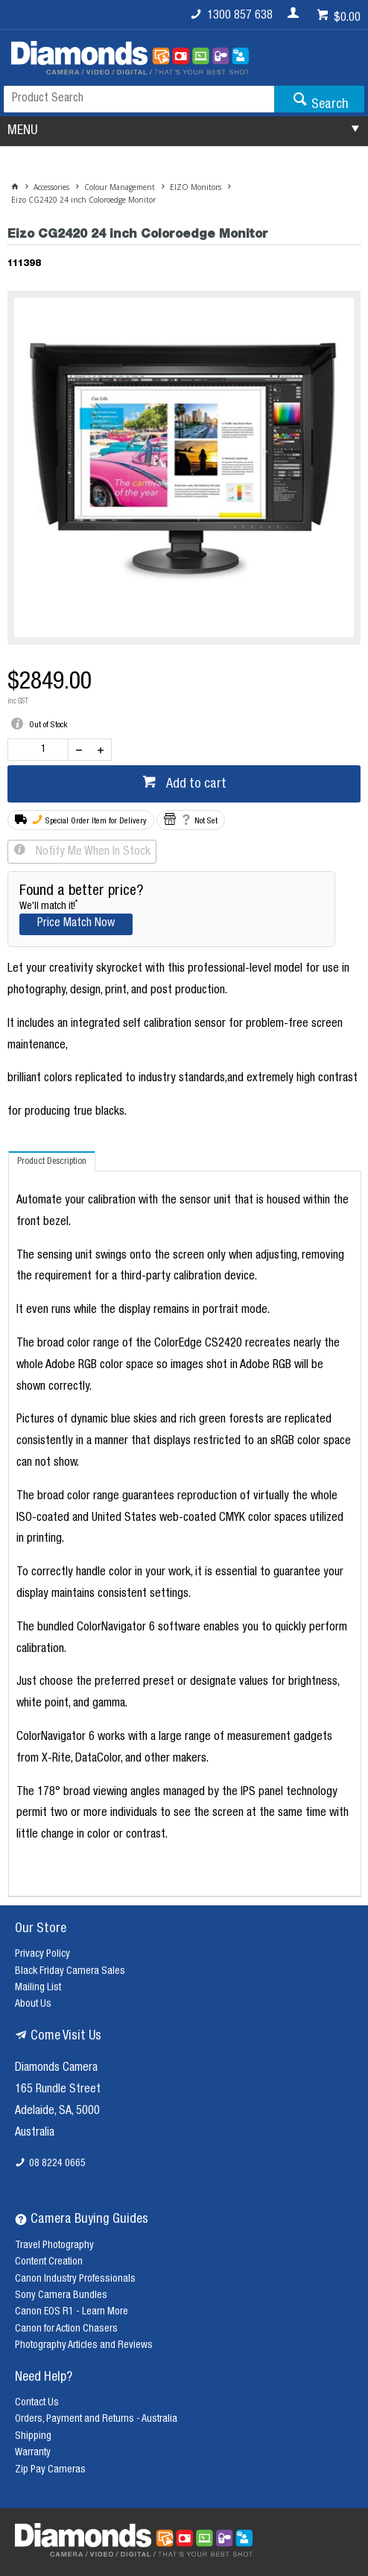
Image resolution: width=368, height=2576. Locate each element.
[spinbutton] (41, 749)
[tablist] (184, 1524)
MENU (22, 131)
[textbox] (139, 99)
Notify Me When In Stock (91, 852)
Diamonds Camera (56, 2069)
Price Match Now (76, 924)
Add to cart (194, 784)
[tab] (51, 1161)
